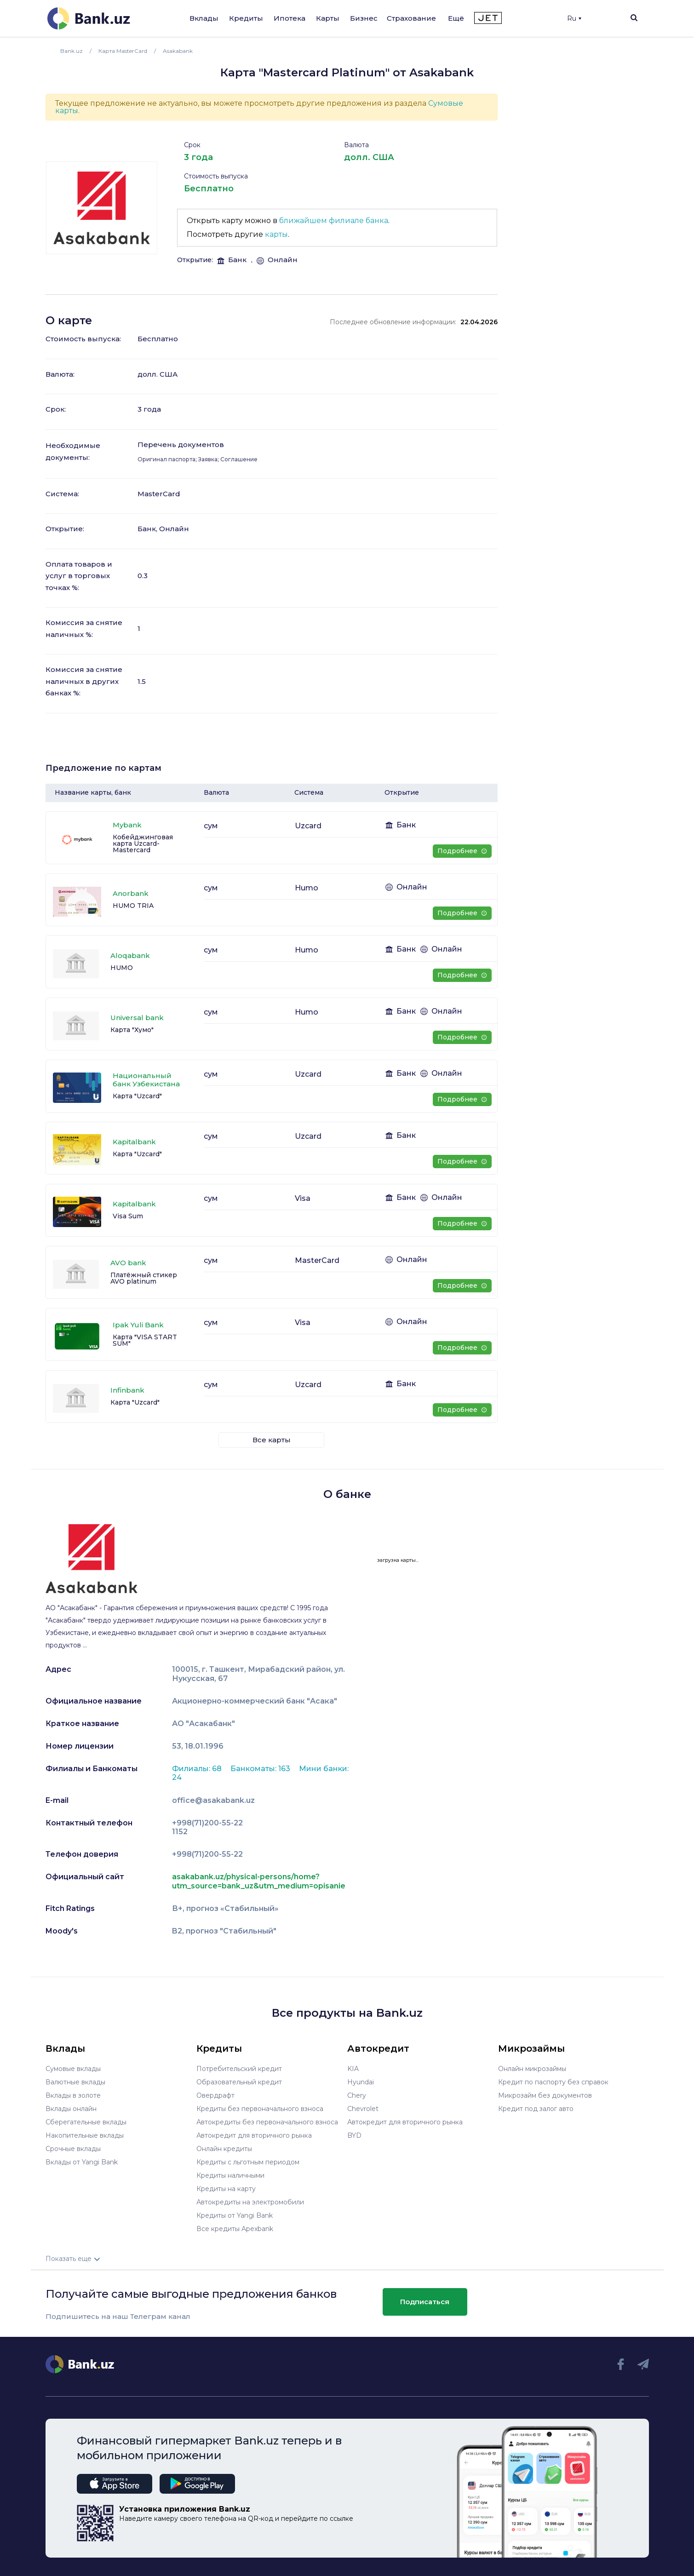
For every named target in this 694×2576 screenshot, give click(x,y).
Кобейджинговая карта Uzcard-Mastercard (143, 843)
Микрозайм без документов (545, 2095)
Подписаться (424, 2301)
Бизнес (364, 18)
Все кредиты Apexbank (234, 2229)
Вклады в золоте (73, 2095)
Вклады (203, 18)
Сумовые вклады (73, 2069)
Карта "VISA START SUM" (145, 1340)
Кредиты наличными (230, 2175)
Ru (574, 18)
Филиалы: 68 (198, 1768)
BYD (354, 2135)
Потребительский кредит (239, 2069)
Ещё (456, 18)
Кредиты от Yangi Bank (234, 2215)
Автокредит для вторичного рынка (254, 2135)
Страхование (411, 18)
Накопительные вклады (85, 2135)
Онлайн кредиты (224, 2149)
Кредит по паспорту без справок (553, 2082)
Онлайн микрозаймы (532, 2069)
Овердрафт (215, 2095)
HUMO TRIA (133, 905)
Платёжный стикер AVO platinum (143, 1278)
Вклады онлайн (71, 2109)
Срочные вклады (73, 2149)
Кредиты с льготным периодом (247, 2162)
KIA (353, 2069)
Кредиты (246, 18)
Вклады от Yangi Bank (82, 2162)
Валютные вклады (75, 2082)
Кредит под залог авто (536, 2109)
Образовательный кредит (239, 2082)
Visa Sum (128, 1216)
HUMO (121, 967)
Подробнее (462, 851)
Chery (356, 2095)
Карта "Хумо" (132, 1030)
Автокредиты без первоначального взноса (267, 2122)
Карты (327, 18)
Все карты (271, 1439)
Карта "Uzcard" (137, 1096)
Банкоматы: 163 (261, 1768)
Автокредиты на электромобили (250, 2202)
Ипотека (289, 18)
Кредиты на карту (226, 2189)
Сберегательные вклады (86, 2122)
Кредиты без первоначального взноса (259, 2109)
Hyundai (360, 2082)
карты (276, 234)
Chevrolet (363, 2109)
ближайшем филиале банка (333, 220)
